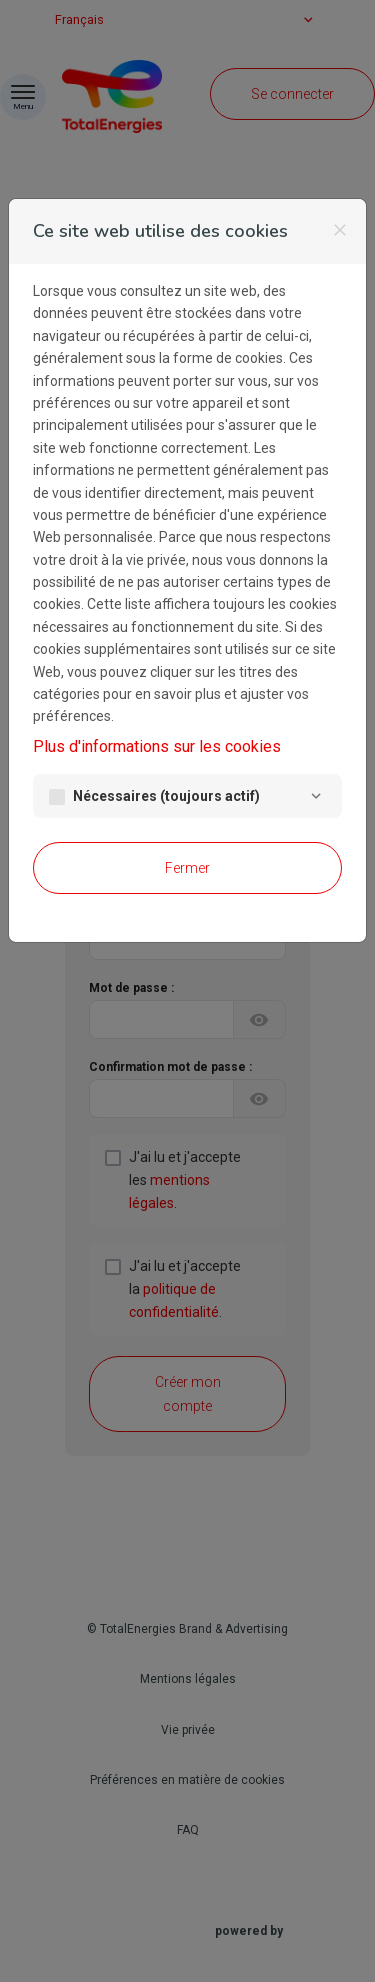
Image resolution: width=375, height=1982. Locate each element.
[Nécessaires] (316, 796)
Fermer (187, 868)
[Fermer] (340, 230)
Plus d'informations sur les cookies (157, 746)
